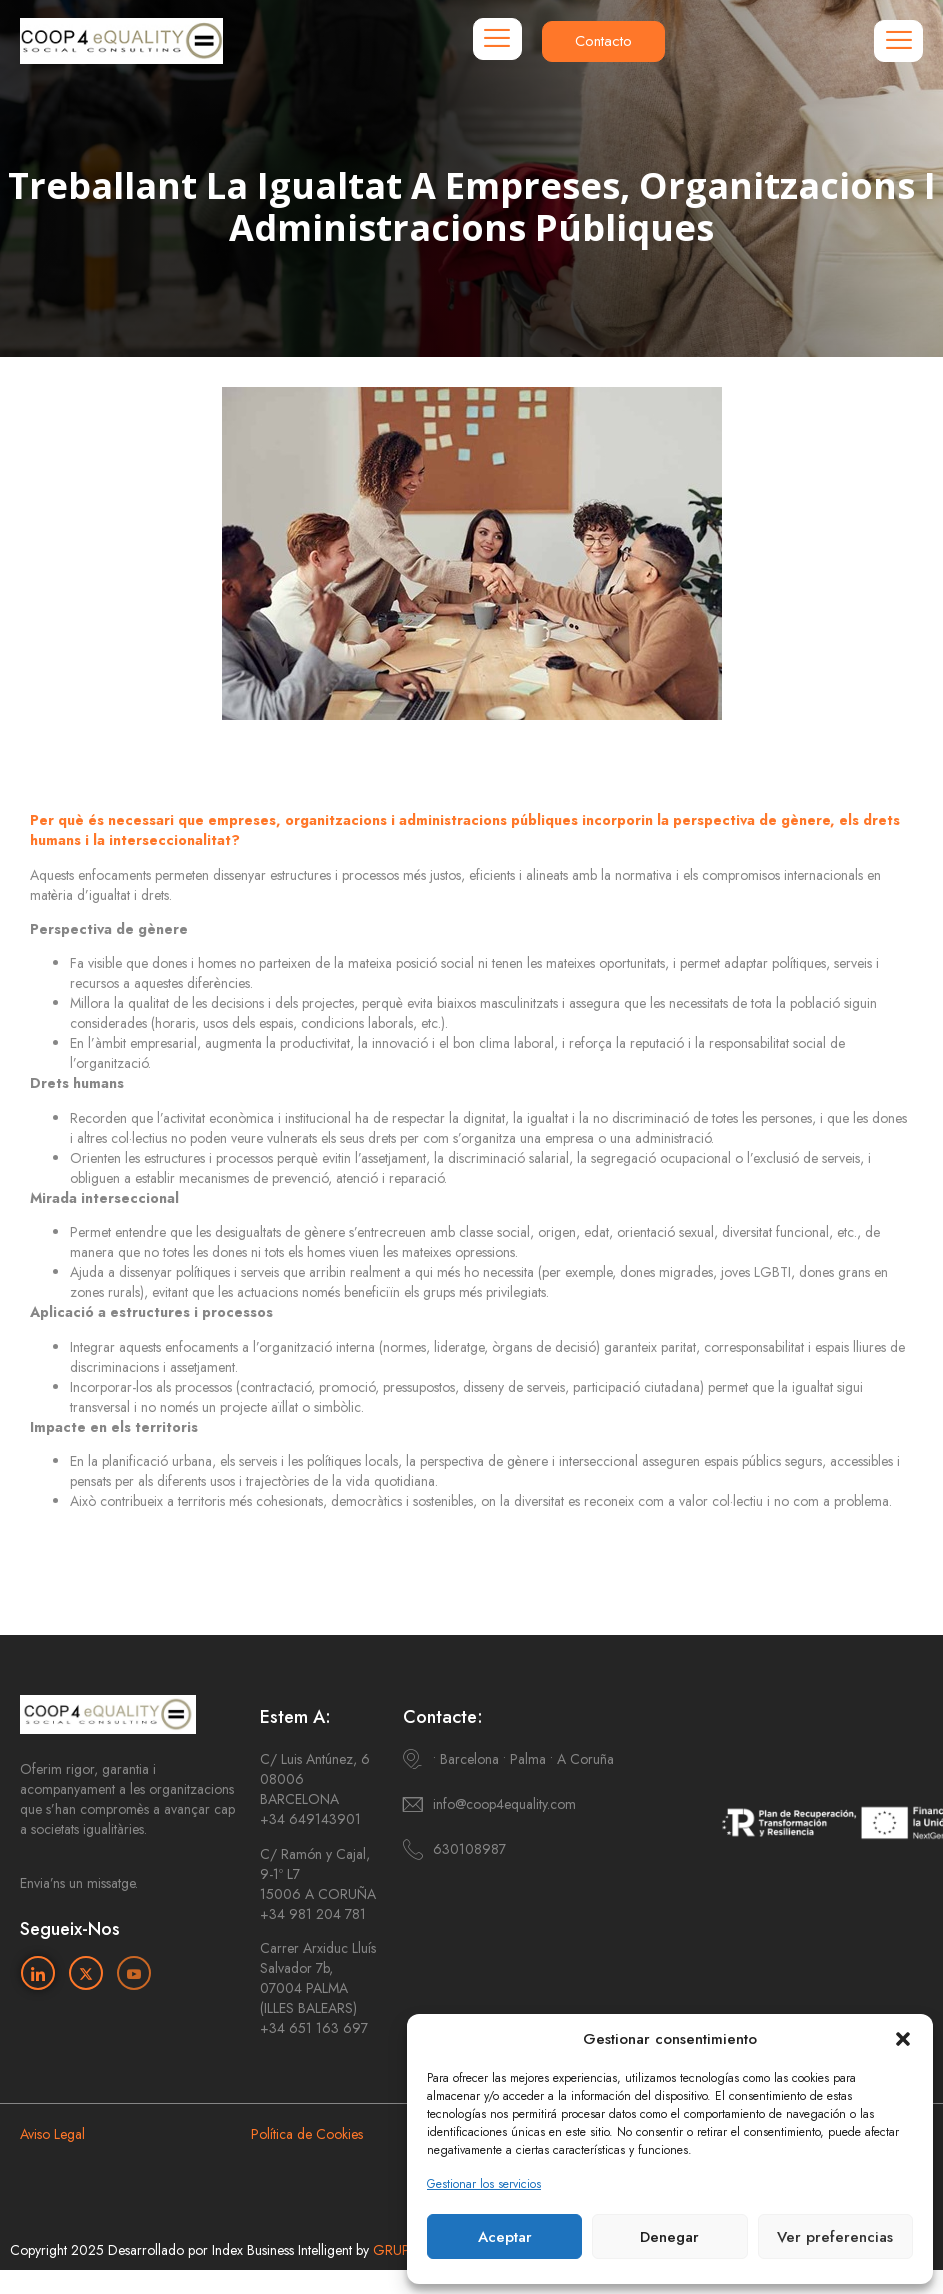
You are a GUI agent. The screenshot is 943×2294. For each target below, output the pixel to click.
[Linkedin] (38, 1973)
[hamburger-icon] (497, 39)
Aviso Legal (52, 2134)
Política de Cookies (307, 2134)
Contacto (603, 41)
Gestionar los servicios (484, 2184)
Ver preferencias (835, 2237)
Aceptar (505, 2237)
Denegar (669, 2237)
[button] (903, 2039)
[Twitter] (86, 1973)
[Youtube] (134, 1973)
